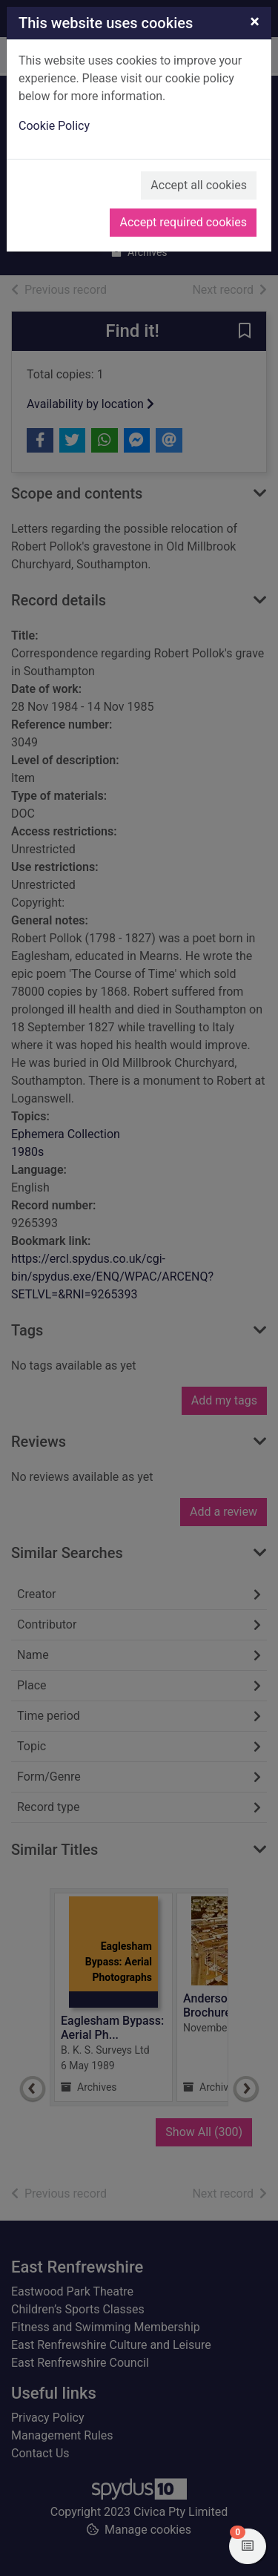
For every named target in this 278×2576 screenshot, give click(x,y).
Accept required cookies (183, 222)
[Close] (254, 21)
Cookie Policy (54, 126)
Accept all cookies (198, 185)
